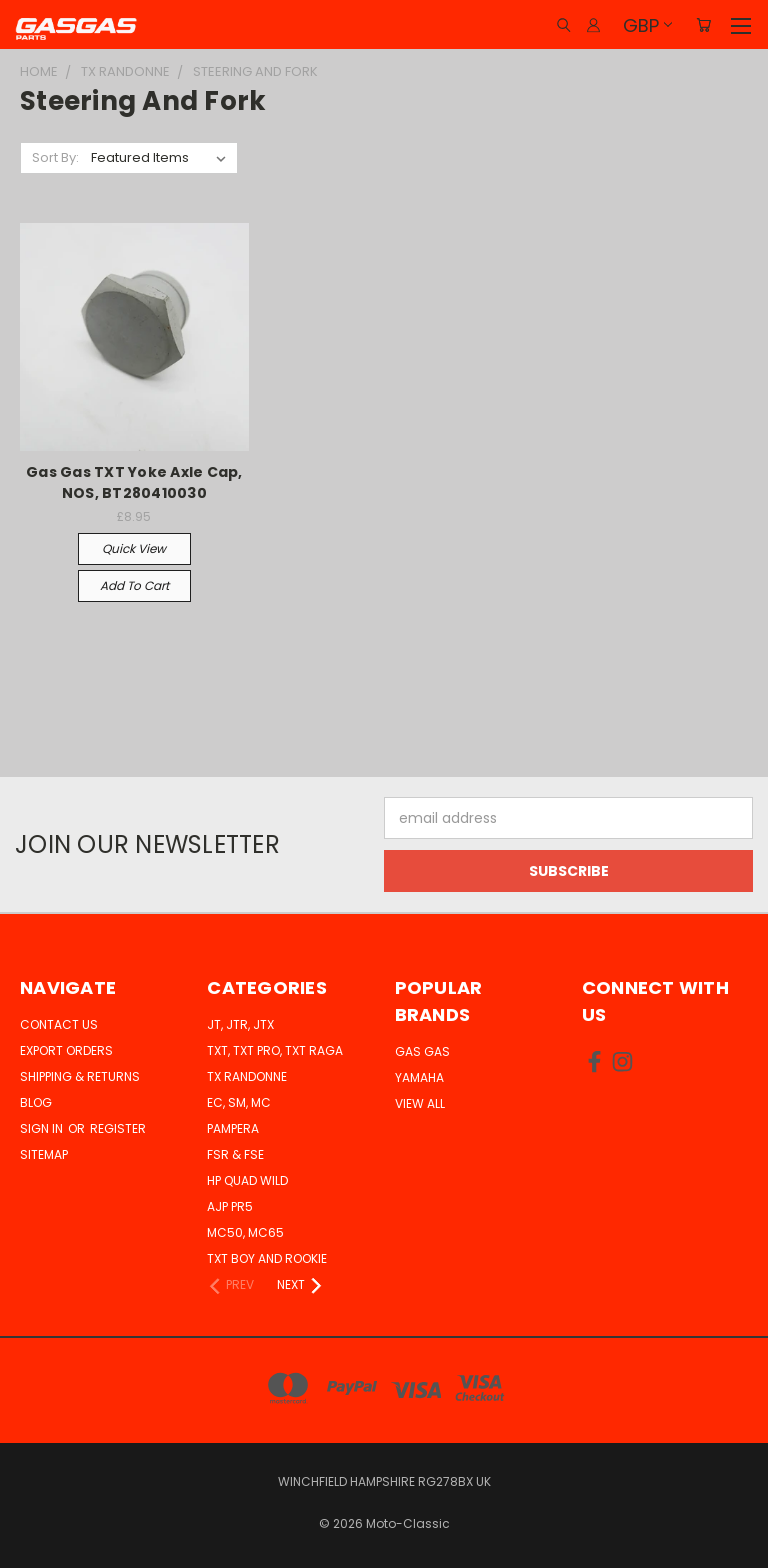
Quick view (134, 548)
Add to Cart (134, 585)
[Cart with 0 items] (703, 25)
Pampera (233, 1128)
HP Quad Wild (247, 1180)
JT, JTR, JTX (240, 1024)
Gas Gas (422, 1051)
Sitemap (44, 1154)
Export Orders (66, 1050)
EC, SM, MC (239, 1102)
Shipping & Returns (80, 1076)
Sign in (43, 1128)
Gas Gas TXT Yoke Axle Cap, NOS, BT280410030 (134, 482)
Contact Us (59, 1024)
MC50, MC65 (245, 1232)
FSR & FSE (235, 1154)
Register (118, 1128)
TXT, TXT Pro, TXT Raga (275, 1050)
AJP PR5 (230, 1206)
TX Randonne (247, 1076)
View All (420, 1103)
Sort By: (55, 157)
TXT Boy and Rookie (267, 1258)
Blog (36, 1102)
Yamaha (419, 1077)
